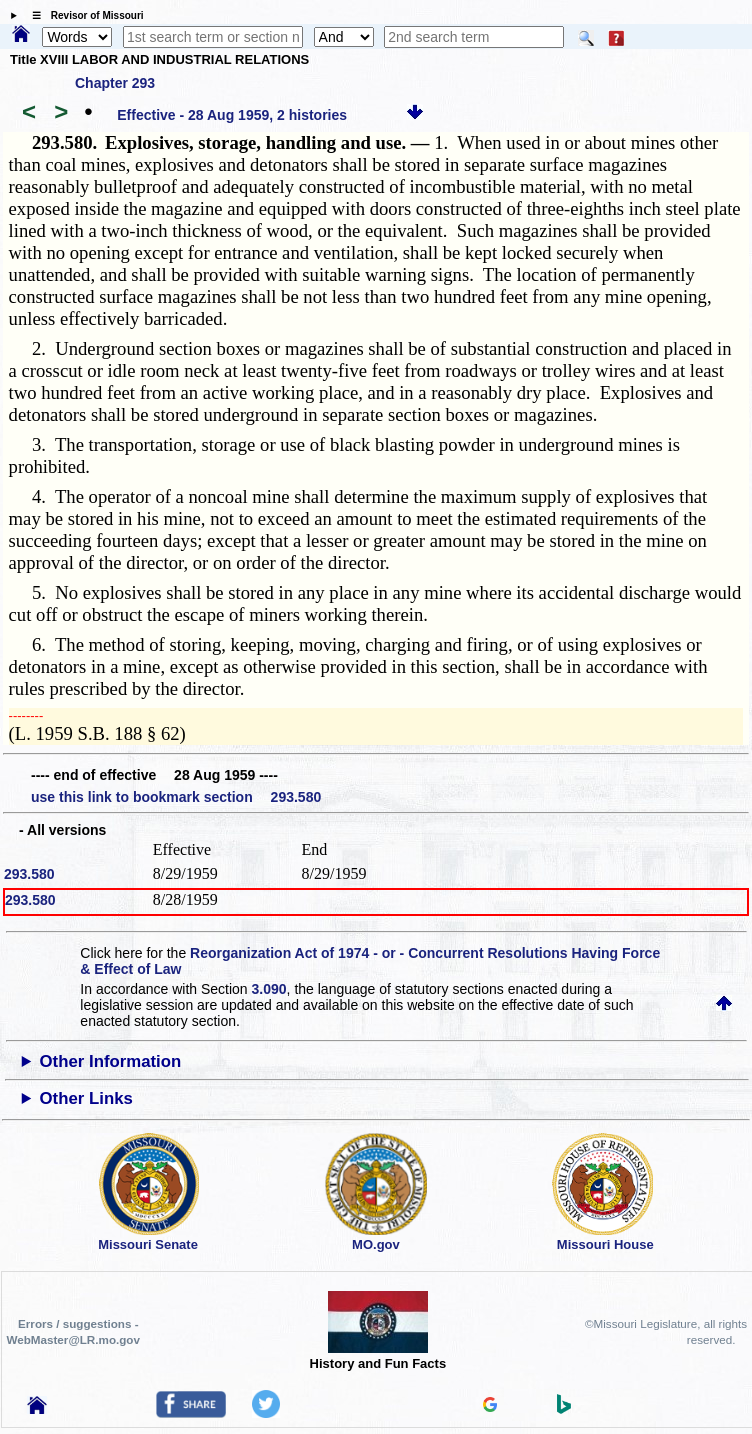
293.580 (29, 874)
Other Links (86, 1098)
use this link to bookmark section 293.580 (176, 797)
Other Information (111, 1061)
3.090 (269, 989)
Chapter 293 (115, 83)
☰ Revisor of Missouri (83, 15)
